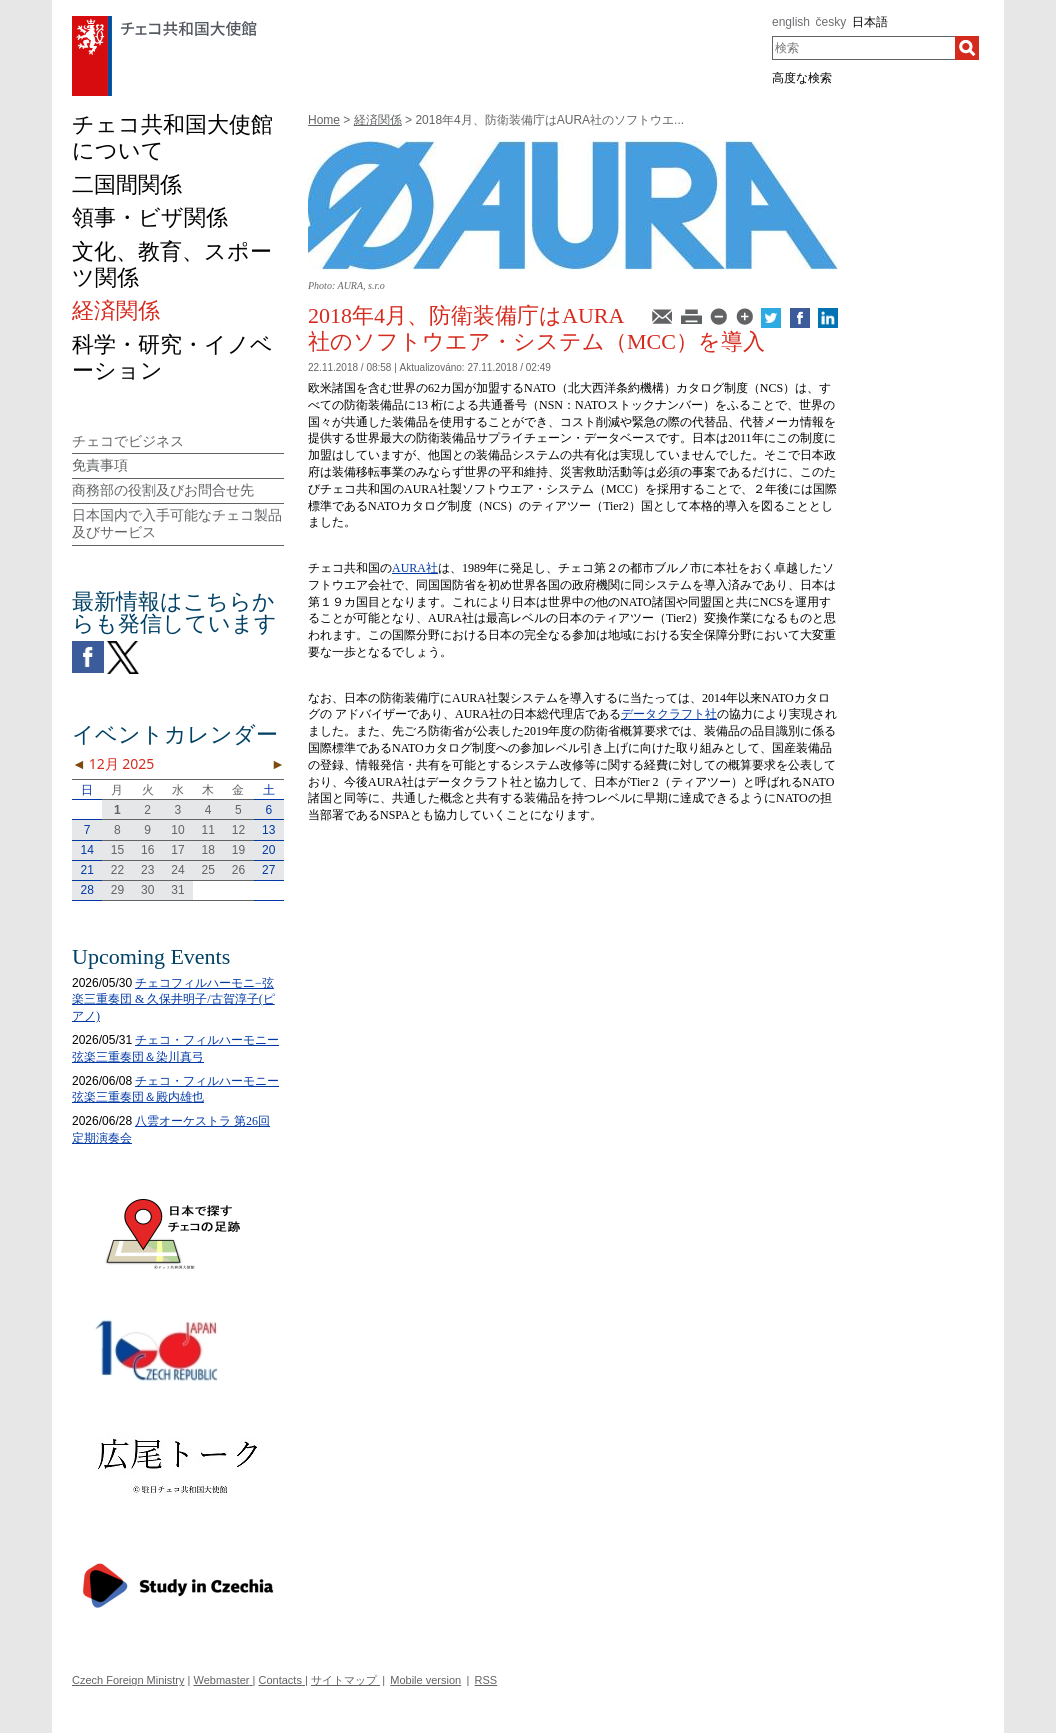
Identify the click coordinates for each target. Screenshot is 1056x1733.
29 (117, 890)
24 (177, 870)
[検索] (967, 48)
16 (147, 850)
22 (117, 870)
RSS (486, 1680)
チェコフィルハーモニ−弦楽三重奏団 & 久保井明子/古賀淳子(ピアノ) (173, 1000)
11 (208, 830)
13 (268, 830)
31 (177, 890)
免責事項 (100, 465)
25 (208, 870)
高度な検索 (802, 78)
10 (177, 830)
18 (208, 850)
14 (86, 850)
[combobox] (863, 48)
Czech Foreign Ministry (128, 1680)
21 (86, 870)
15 (117, 850)
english (791, 22)
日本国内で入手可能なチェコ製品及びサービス (177, 523)
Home (324, 120)
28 (86, 890)
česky (831, 22)
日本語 (870, 22)
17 (177, 850)
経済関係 (378, 120)
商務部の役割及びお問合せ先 (163, 490)
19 (238, 850)
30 (147, 890)
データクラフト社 (669, 714)
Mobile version (425, 1680)
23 (147, 870)
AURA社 (415, 568)
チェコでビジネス (128, 441)
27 (268, 870)
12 (238, 830)
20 (268, 850)
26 (238, 870)
